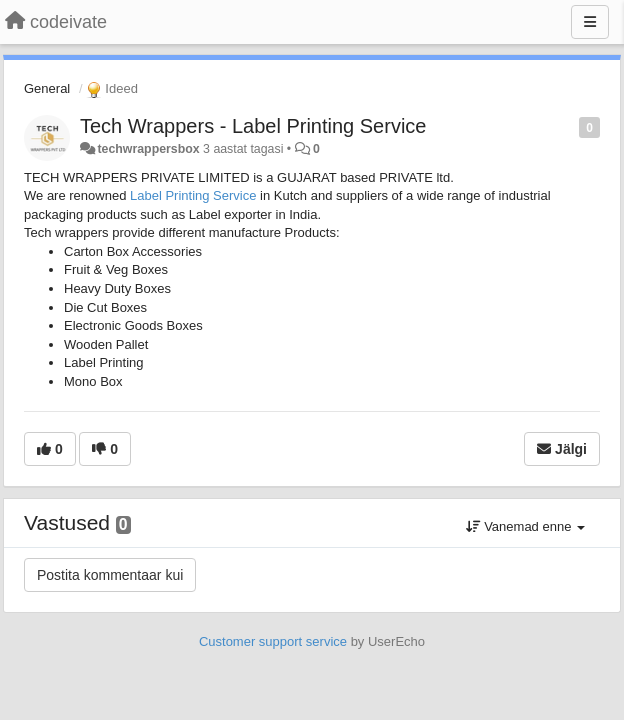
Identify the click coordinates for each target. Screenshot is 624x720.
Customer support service (273, 641)
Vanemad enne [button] (525, 526)
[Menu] (590, 22)
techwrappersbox (148, 149)
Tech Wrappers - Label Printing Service (253, 126)
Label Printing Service (193, 195)
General (47, 88)
